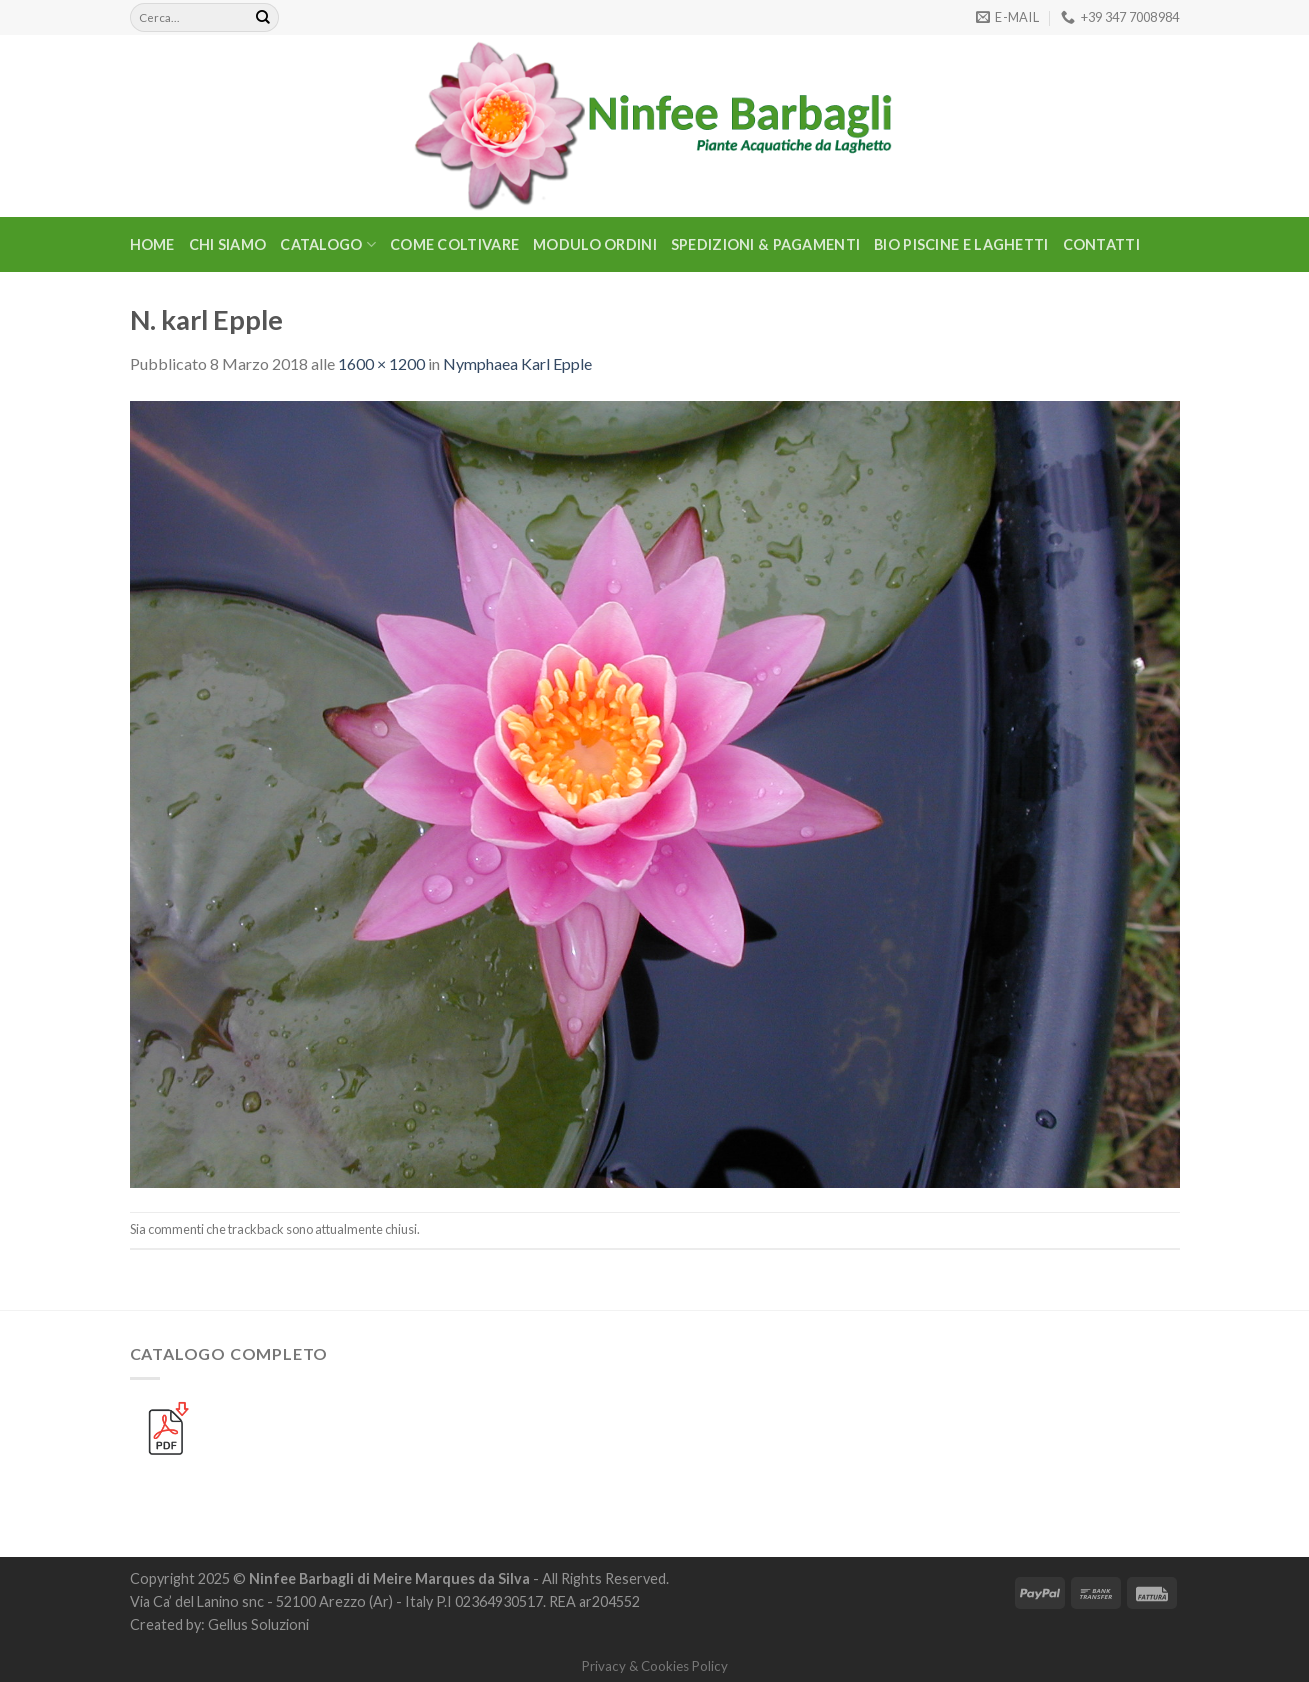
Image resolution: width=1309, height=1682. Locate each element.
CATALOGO (328, 244)
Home (152, 244)
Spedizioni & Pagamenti (765, 244)
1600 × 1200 (381, 363)
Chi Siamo (228, 244)
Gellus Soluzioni (258, 1624)
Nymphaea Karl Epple (517, 363)
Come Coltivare (454, 244)
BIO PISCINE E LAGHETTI (961, 244)
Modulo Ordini (595, 244)
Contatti (1101, 244)
